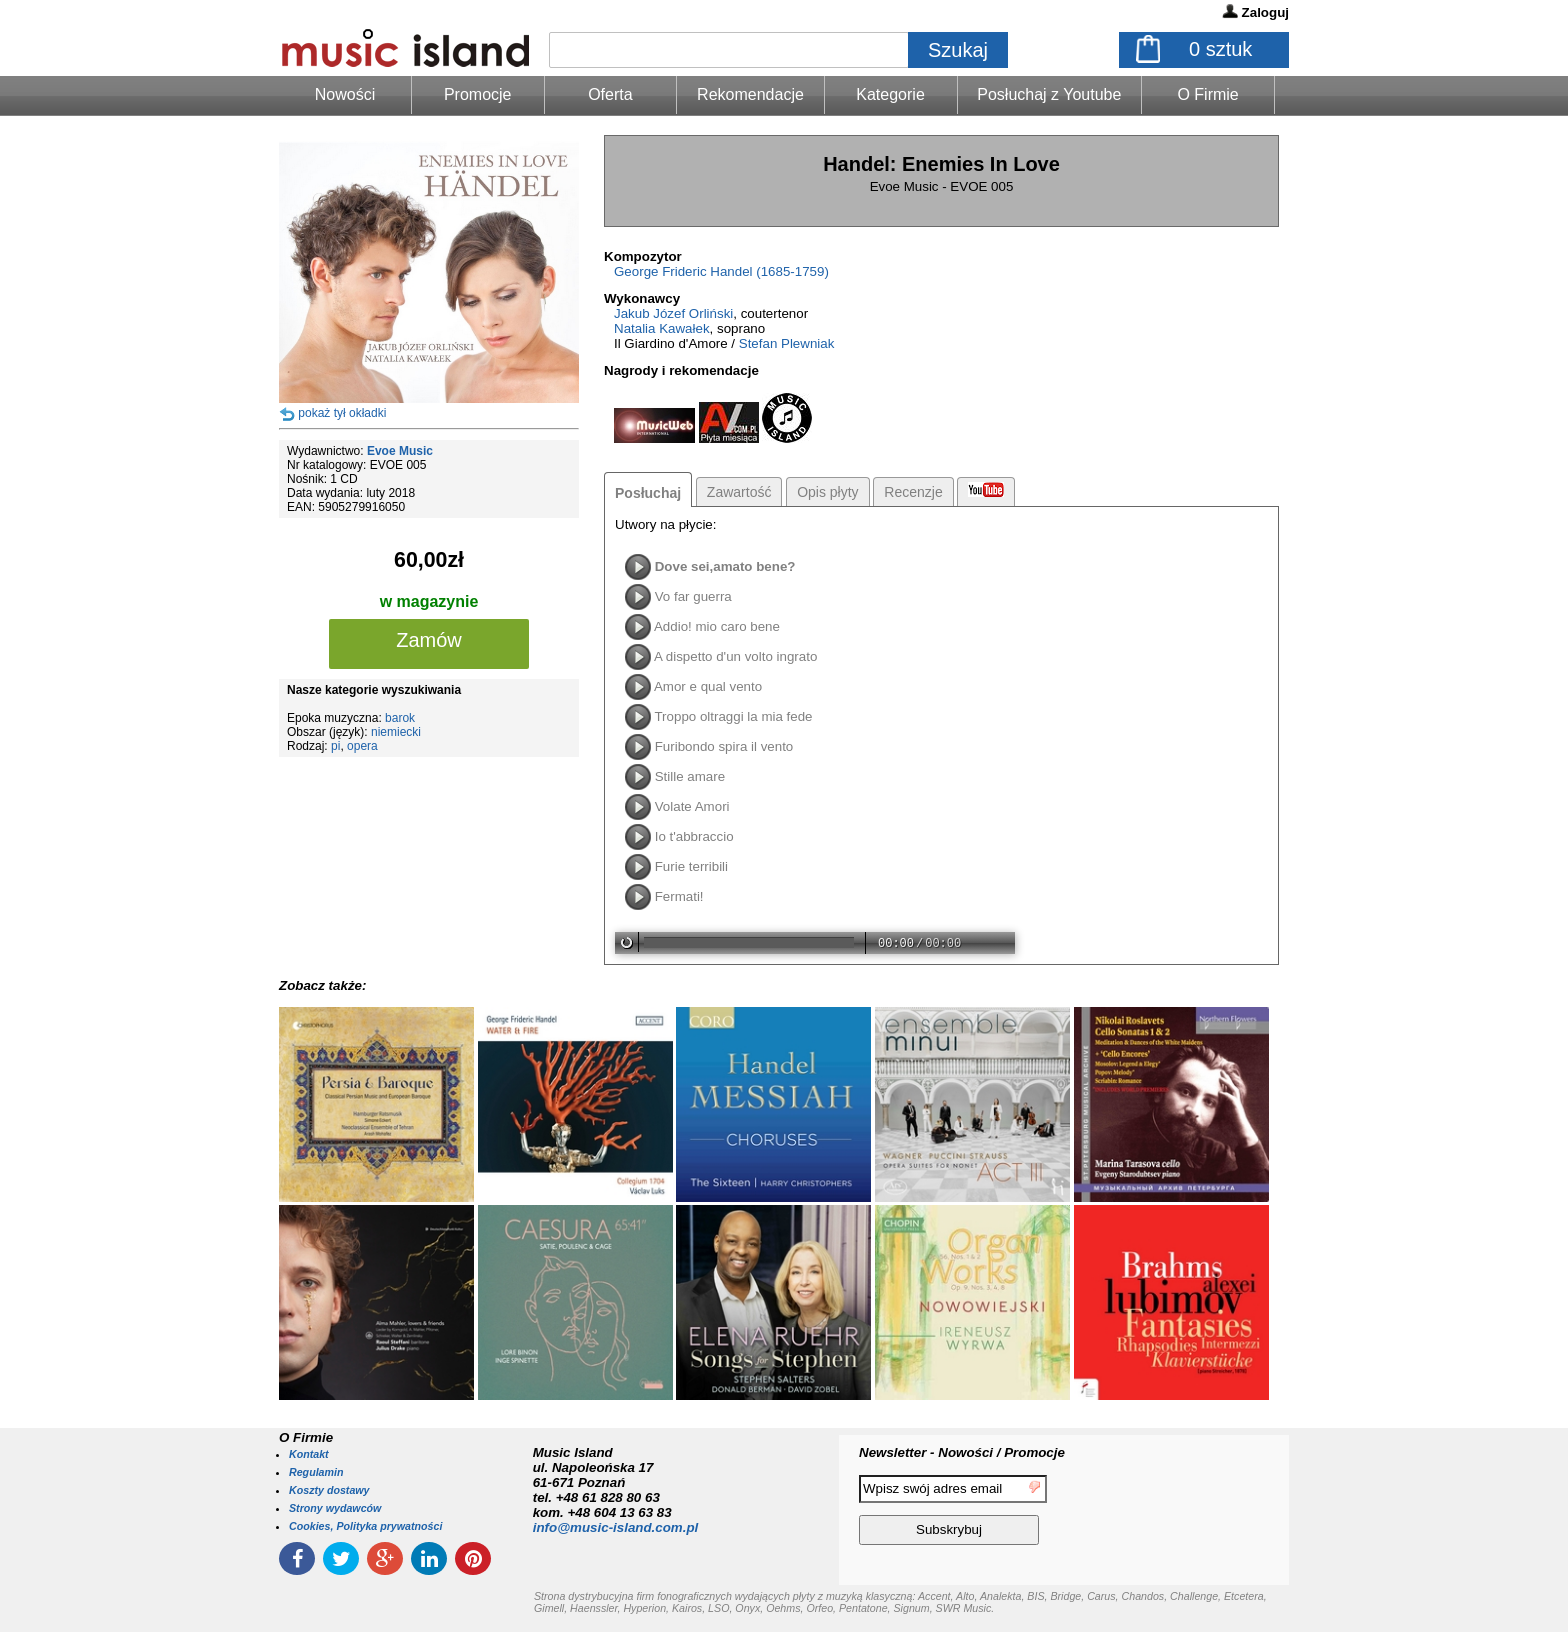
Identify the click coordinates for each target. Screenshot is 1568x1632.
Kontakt (309, 1454)
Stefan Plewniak (787, 343)
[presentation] (1207, 1513)
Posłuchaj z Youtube (1049, 94)
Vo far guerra (693, 596)
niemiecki (396, 732)
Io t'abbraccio (694, 836)
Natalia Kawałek (662, 328)
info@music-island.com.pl (616, 1527)
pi (335, 746)
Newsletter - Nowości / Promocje (962, 1452)
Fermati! (679, 896)
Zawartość (739, 492)
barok (400, 718)
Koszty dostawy (329, 1490)
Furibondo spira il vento (724, 746)
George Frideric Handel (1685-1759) (721, 271)
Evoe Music (400, 451)
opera (362, 746)
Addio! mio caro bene (717, 626)
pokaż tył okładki (342, 413)
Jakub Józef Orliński (673, 313)
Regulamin (316, 1472)
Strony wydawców (335, 1508)
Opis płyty (827, 492)
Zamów (429, 640)
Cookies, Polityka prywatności (365, 1526)
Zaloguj (1265, 12)
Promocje (478, 94)
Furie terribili (691, 866)
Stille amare (690, 776)
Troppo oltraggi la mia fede (733, 716)
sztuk (1220, 49)
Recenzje (913, 492)
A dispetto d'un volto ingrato (735, 656)
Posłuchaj (648, 493)
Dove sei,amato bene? (725, 566)
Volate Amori (692, 806)
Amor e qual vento (708, 686)
